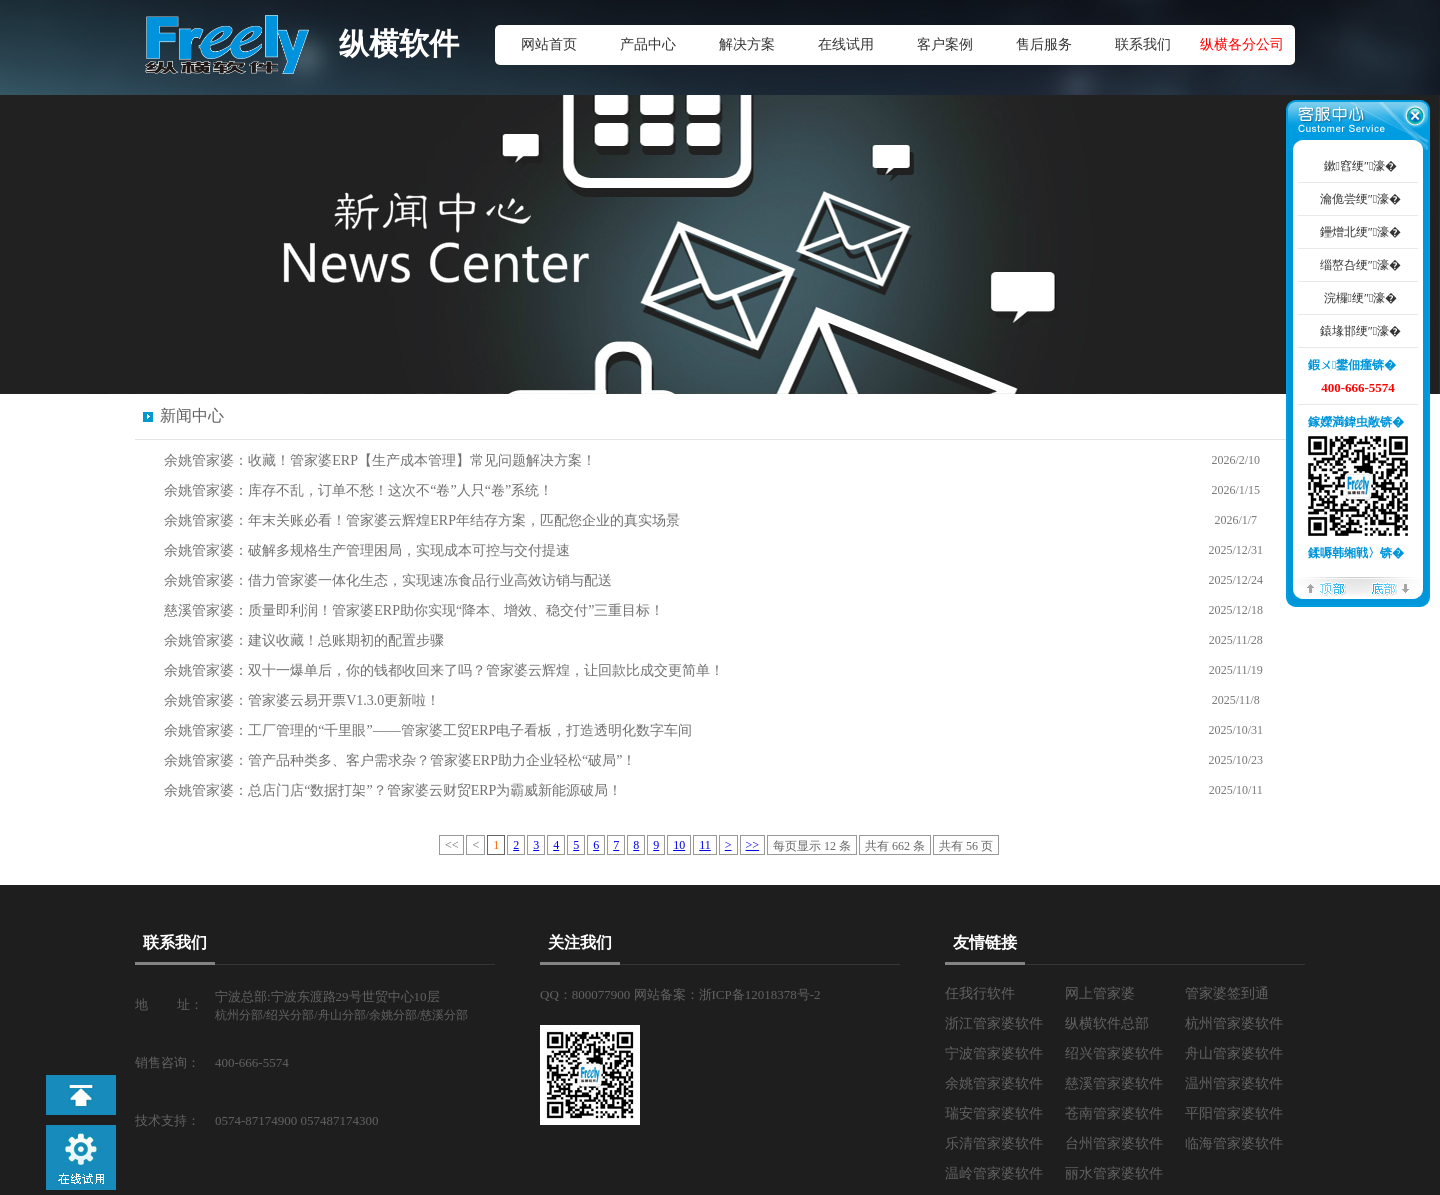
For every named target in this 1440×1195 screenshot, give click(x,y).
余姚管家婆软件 (994, 1083)
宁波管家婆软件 (994, 1053)
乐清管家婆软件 (994, 1143)
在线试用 (846, 44)
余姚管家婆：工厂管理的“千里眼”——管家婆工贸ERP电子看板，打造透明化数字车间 (428, 730)
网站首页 (549, 44)
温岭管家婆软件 (994, 1173)
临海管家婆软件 (1234, 1143)
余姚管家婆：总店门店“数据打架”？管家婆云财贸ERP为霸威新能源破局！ (393, 790)
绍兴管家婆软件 (1114, 1053)
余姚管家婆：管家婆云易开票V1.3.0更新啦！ (302, 700)
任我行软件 (980, 993)
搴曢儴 (1390, 587)
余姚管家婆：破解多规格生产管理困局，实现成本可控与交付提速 (367, 550)
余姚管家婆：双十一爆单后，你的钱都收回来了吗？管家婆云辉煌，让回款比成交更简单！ (444, 670)
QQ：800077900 (587, 994)
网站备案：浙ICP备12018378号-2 (727, 994)
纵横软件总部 (1107, 1023)
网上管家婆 (1100, 993)
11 (705, 845)
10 (679, 845)
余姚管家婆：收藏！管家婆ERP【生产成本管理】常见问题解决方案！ (380, 460)
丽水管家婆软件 (1114, 1173)
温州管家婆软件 (1234, 1083)
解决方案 (747, 44)
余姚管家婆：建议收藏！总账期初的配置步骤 (304, 640)
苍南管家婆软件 (1114, 1113)
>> (753, 845)
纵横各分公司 (1242, 44)
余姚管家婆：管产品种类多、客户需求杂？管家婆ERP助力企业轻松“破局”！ (400, 760)
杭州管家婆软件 (1234, 1023)
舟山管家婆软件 (1234, 1053)
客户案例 (945, 44)
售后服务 (1044, 44)
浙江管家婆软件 (994, 1023)
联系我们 (1143, 44)
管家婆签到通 (1227, 993)
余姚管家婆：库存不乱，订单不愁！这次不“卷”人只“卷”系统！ (358, 490)
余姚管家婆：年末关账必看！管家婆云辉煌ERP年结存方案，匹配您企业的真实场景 (422, 520)
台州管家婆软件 (1114, 1143)
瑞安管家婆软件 (994, 1113)
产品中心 (648, 44)
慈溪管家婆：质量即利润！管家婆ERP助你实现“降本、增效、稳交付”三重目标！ (414, 610)
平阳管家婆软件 (1234, 1113)
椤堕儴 (1326, 587)
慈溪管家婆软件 (1114, 1083)
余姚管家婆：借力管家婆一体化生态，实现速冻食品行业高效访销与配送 (388, 580)
